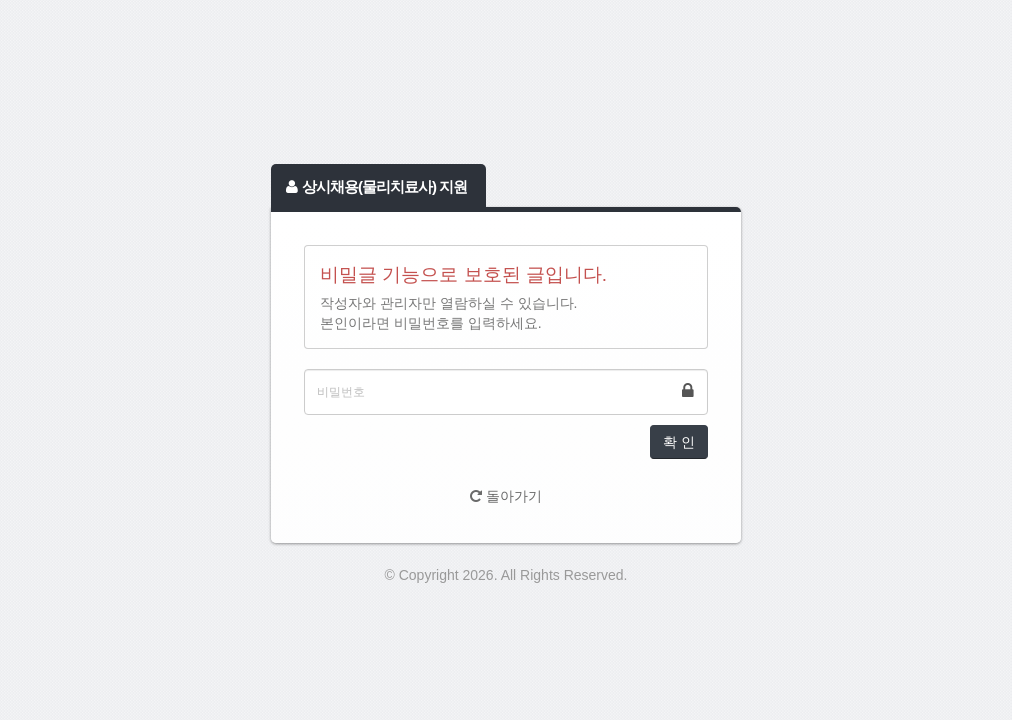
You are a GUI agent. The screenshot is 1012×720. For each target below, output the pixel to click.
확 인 (679, 442)
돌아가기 (506, 496)
